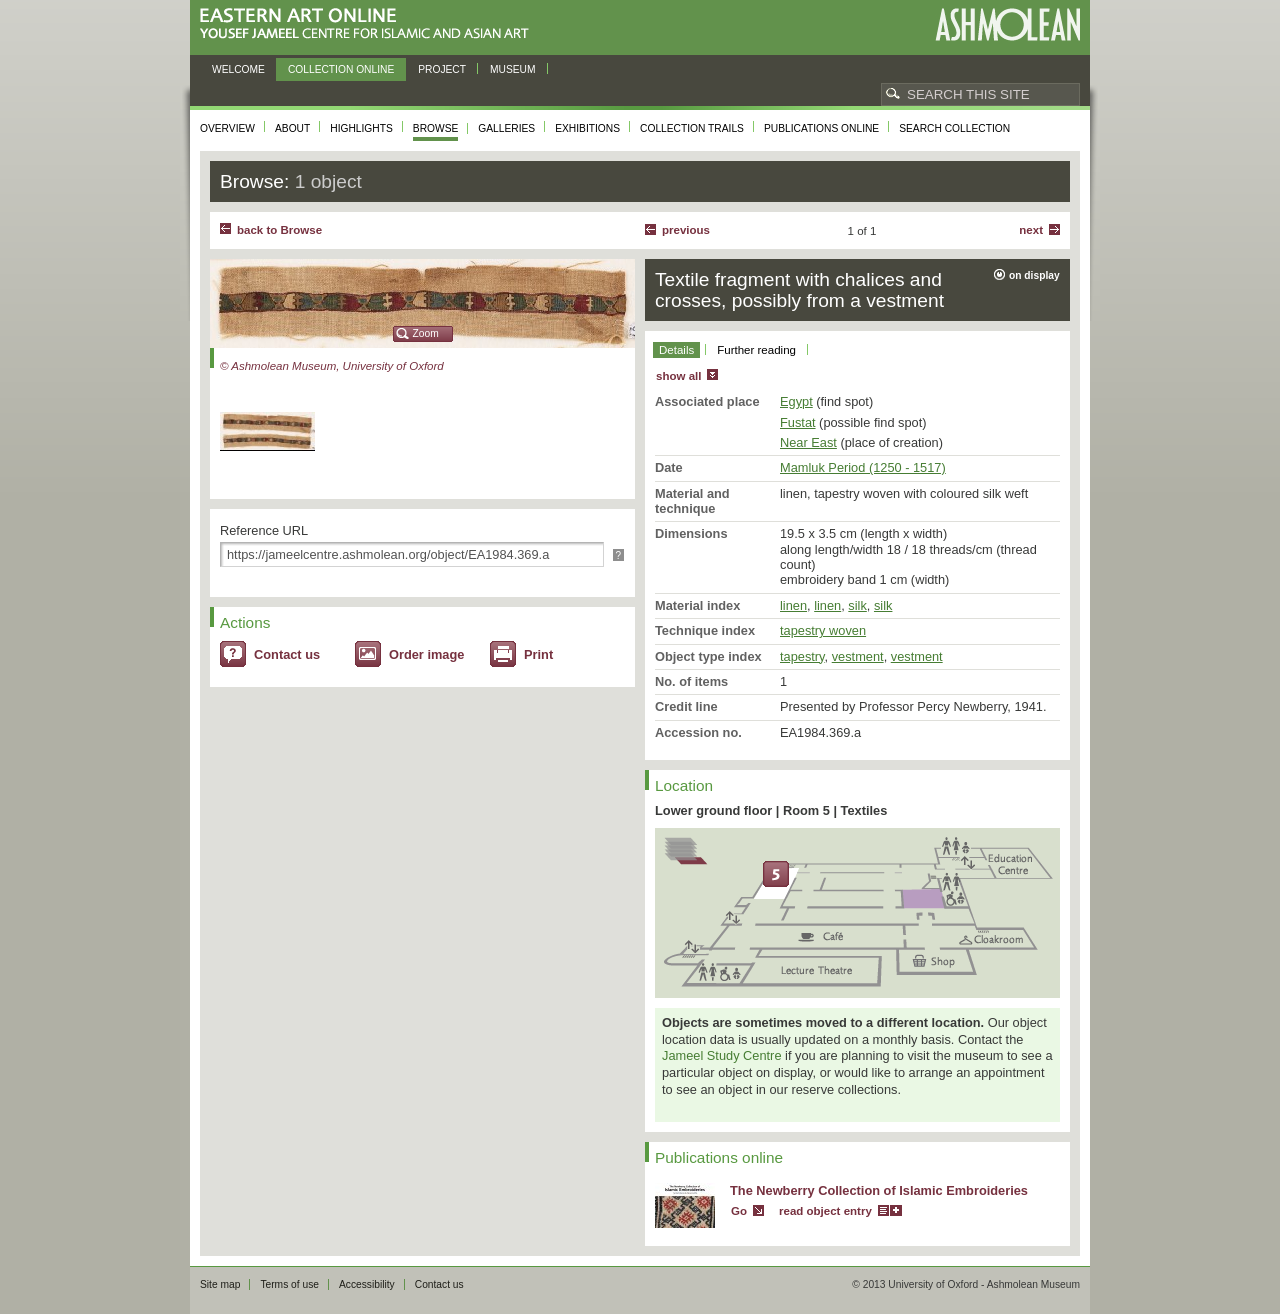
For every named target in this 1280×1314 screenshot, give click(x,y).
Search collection (954, 128)
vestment (858, 656)
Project (442, 69)
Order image (426, 654)
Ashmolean (1007, 24)
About (292, 128)
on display (1034, 275)
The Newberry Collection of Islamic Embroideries (879, 1190)
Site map (220, 1284)
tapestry (802, 656)
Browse (436, 128)
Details (676, 350)
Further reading (756, 350)
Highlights (361, 128)
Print (538, 654)
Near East (808, 442)
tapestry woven (823, 630)
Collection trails (692, 128)
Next (1031, 230)
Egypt (796, 401)
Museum (513, 69)
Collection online (341, 69)
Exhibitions (587, 128)
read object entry (825, 1211)
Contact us (287, 654)
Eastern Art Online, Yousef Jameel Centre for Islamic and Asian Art (369, 24)
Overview (227, 128)
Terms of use (289, 1284)
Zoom (426, 333)
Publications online (821, 128)
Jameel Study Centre (722, 1055)
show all (678, 376)
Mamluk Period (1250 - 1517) (863, 467)
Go (739, 1211)
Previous (686, 230)
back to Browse (279, 230)
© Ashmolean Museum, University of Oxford (332, 366)
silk (857, 605)
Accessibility (367, 1284)
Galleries (506, 128)
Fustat (798, 422)
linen (793, 605)
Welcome (238, 69)
